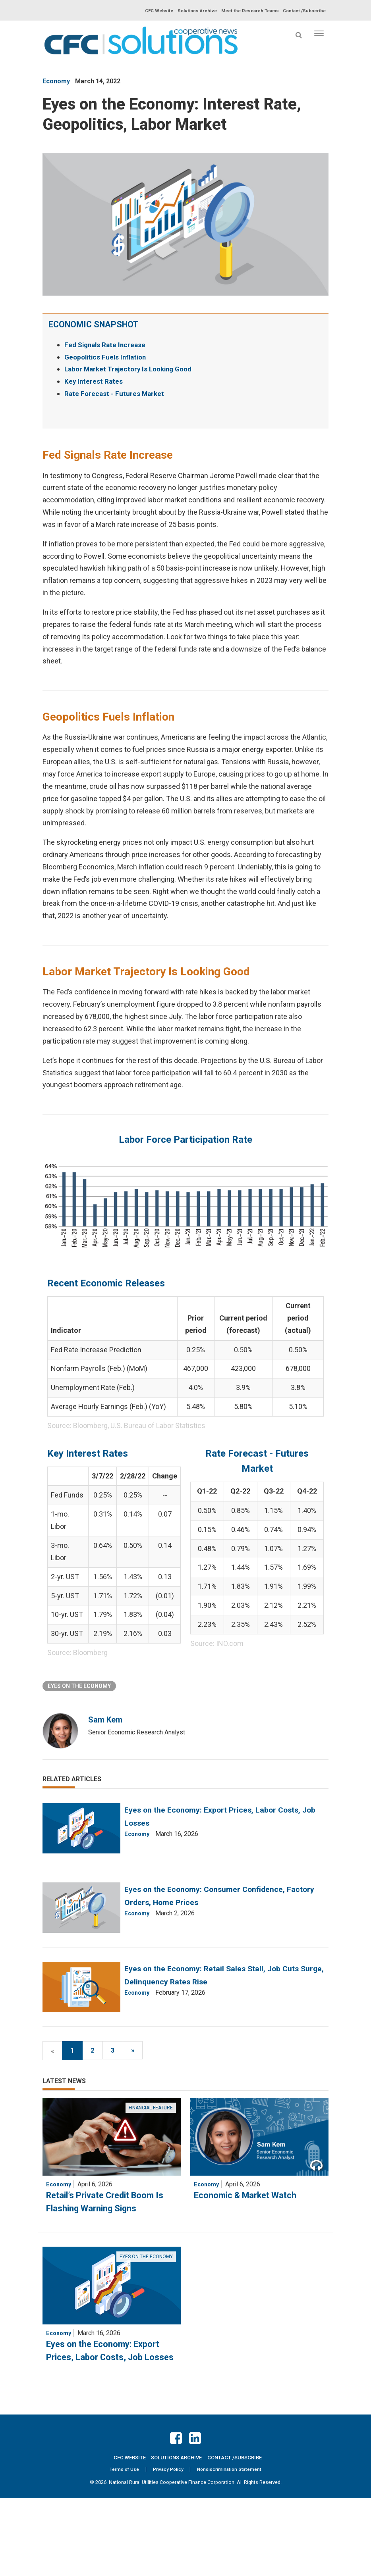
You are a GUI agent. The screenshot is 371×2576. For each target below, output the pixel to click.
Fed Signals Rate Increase (107, 344)
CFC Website (150, 10)
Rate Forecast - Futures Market (115, 393)
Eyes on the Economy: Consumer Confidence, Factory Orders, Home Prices (248, 1923)
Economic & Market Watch (251, 2258)
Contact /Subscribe (304, 10)
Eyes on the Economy (79, 1686)
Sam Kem (107, 1719)
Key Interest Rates (94, 381)
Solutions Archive (190, 10)
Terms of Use (123, 2547)
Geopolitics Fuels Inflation (107, 357)
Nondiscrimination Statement (230, 2547)
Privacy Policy (167, 2547)
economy (56, 81)
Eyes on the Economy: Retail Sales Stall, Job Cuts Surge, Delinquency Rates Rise (247, 2023)
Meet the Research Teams (246, 10)
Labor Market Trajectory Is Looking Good (132, 369)
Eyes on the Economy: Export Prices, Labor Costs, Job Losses (109, 2420)
